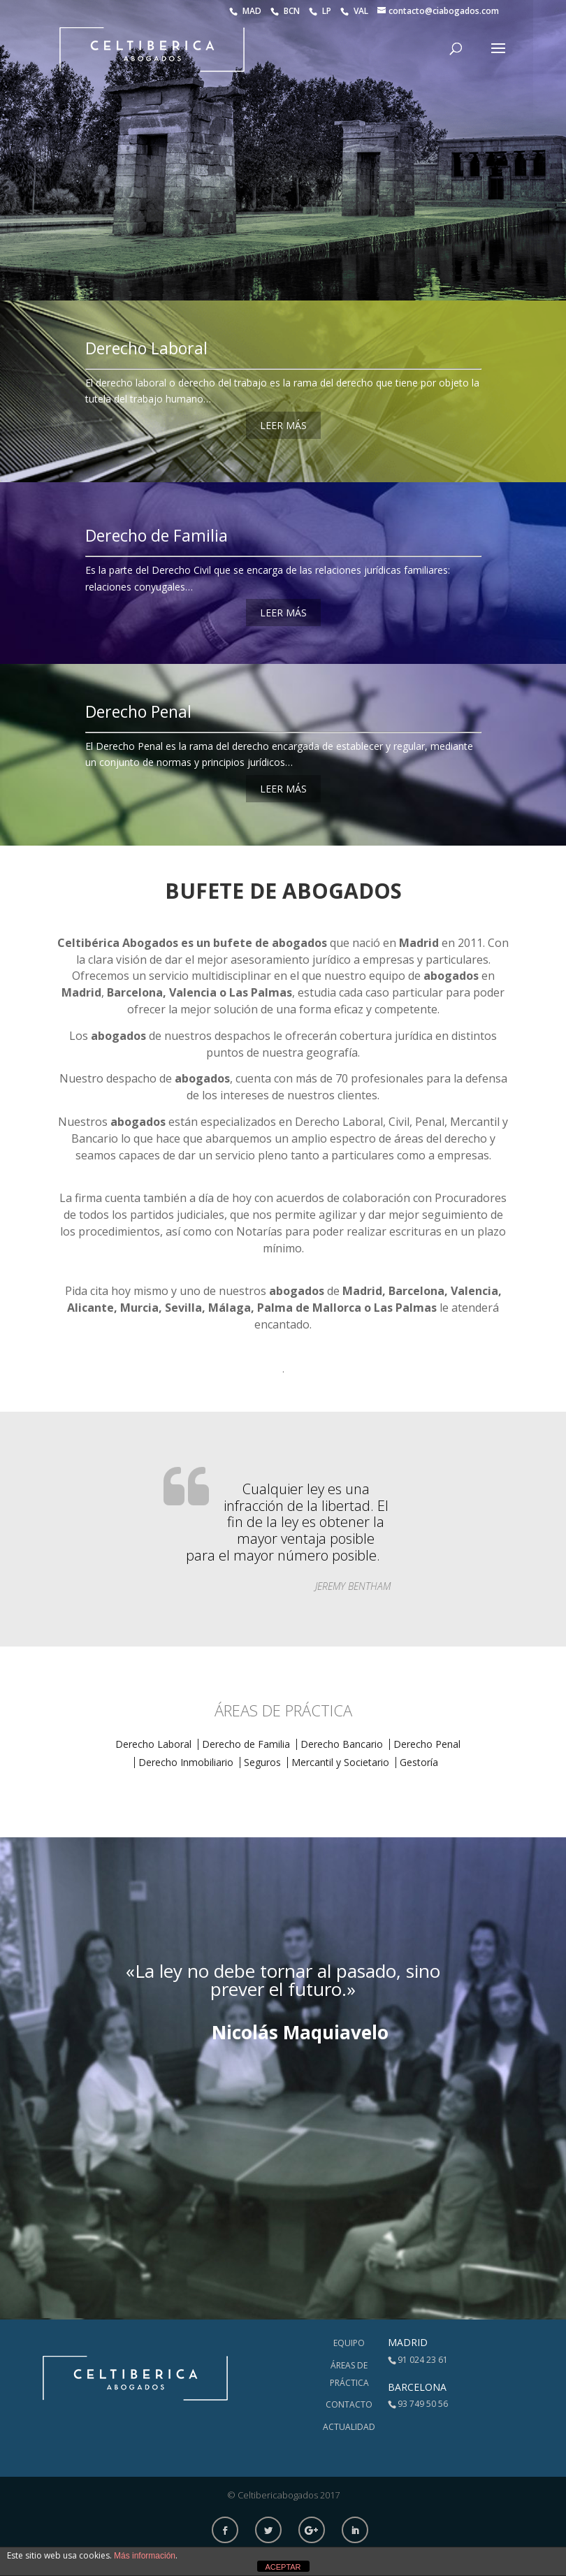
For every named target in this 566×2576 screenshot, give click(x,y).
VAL (355, 11)
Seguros (262, 1762)
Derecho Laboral (146, 348)
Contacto (349, 2404)
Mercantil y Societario (340, 1762)
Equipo (349, 2343)
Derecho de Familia (156, 535)
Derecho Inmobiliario (185, 1762)
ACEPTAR (282, 2567)
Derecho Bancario (341, 1744)
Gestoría (419, 1762)
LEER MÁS (283, 425)
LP (321, 11)
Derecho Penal (138, 711)
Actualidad (349, 2427)
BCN (286, 11)
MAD (246, 11)
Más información (144, 2556)
